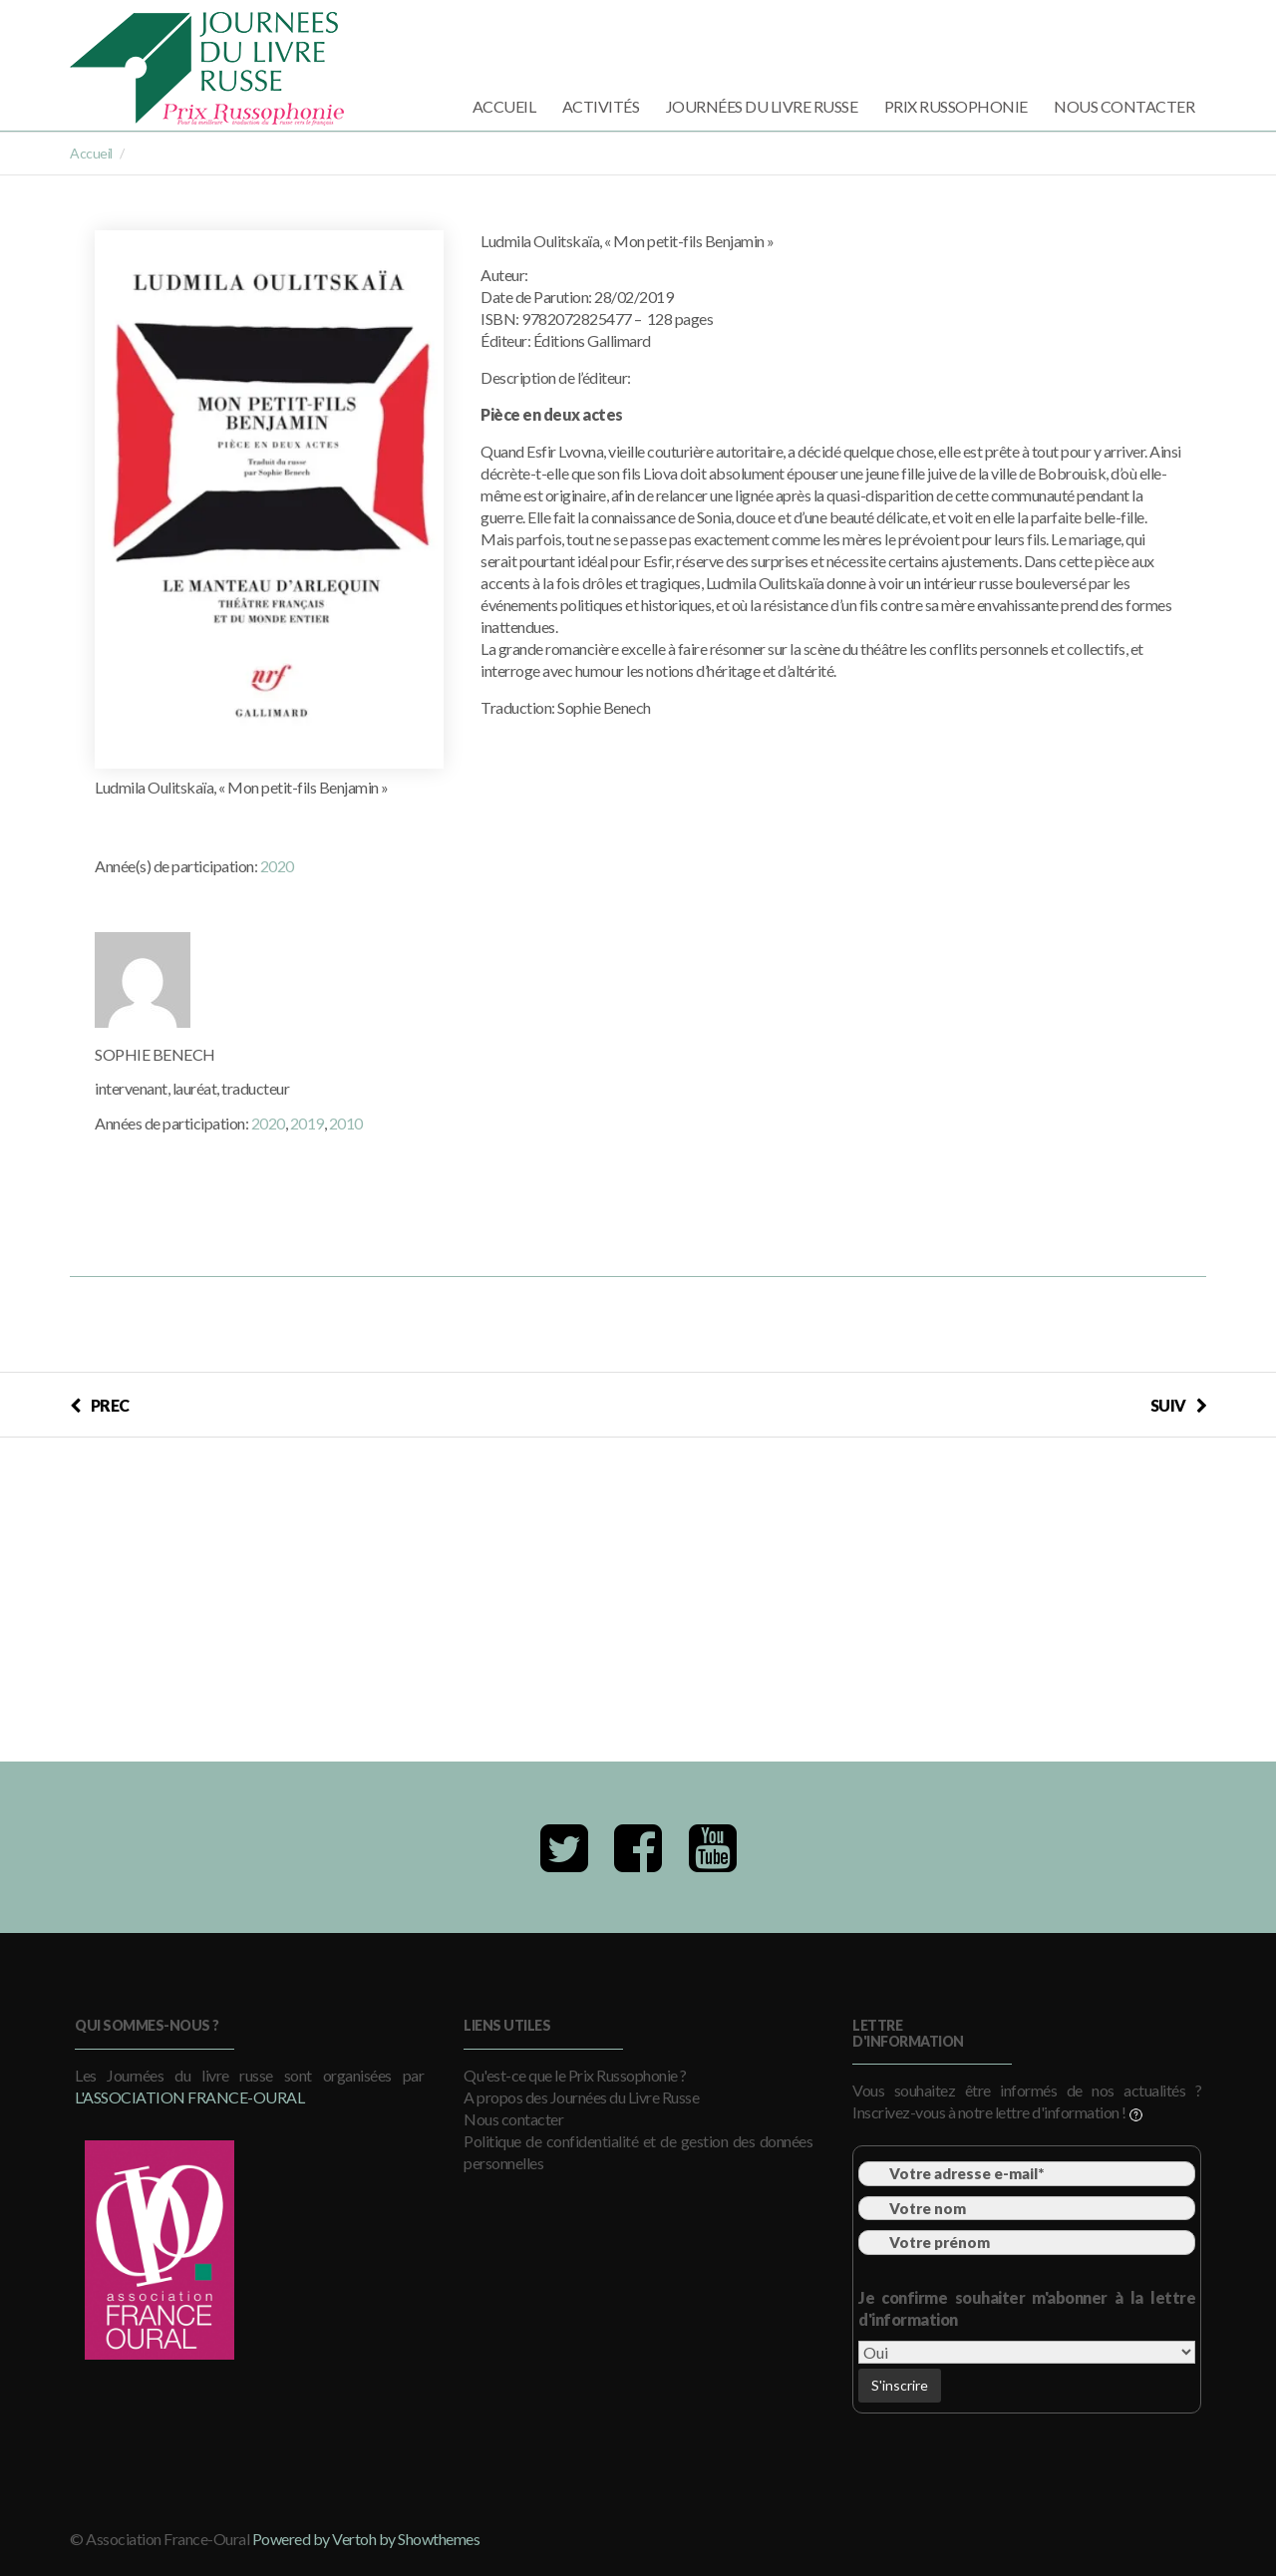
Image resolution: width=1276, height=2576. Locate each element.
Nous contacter (1124, 106)
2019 (307, 1123)
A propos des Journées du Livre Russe (581, 2097)
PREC (100, 1405)
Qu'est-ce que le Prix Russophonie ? (575, 2075)
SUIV (1178, 1405)
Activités (601, 106)
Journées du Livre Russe (762, 106)
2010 (346, 1123)
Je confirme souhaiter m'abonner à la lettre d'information (1026, 2308)
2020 (277, 865)
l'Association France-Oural (189, 2097)
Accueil (504, 106)
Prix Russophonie (956, 106)
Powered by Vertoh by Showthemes (366, 2538)
